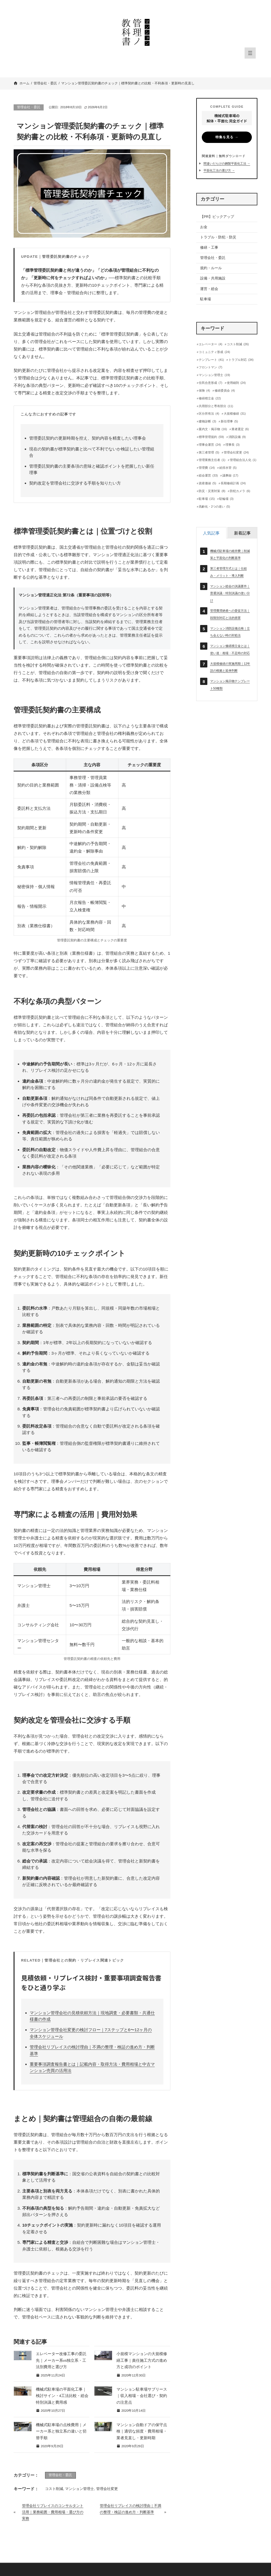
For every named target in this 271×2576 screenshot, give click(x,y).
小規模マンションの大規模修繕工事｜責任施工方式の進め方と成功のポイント (141, 2360)
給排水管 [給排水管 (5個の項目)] (228, 468)
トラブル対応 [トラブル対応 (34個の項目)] (240, 360)
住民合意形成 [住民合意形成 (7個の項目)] (210, 383)
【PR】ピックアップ (217, 217)
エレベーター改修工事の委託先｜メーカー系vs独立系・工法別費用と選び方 (61, 2360)
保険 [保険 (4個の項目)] (204, 390)
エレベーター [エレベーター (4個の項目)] (210, 344)
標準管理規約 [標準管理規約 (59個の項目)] (211, 437)
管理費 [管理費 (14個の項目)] (207, 468)
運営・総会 (209, 289)
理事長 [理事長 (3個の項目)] (232, 445)
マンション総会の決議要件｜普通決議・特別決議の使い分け (230, 593)
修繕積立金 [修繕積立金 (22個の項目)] (210, 398)
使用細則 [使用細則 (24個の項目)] (236, 383)
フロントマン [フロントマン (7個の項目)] (210, 367)
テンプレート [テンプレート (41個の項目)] (211, 360)
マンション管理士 (79, 2489)
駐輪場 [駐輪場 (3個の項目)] (226, 499)
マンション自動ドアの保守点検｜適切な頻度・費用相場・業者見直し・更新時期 (141, 2431)
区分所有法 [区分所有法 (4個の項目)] (209, 413)
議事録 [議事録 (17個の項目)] (230, 475)
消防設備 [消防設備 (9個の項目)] (237, 437)
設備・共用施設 (212, 278)
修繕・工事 (209, 247)
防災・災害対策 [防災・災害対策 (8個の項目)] (212, 491)
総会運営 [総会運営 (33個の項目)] (208, 475)
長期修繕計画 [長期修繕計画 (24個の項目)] (233, 483)
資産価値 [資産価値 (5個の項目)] (207, 483)
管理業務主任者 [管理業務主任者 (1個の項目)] (212, 460)
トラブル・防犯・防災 (218, 237)
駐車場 (205, 299)
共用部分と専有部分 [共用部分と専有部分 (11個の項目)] (216, 406)
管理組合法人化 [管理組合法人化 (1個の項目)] (243, 460)
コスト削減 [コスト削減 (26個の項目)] (238, 344)
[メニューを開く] (250, 53)
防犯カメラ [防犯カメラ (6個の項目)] (240, 491)
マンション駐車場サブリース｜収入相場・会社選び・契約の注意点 (141, 2395)
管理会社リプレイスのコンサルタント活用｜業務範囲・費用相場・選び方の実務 (52, 2512)
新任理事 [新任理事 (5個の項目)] (229, 421)
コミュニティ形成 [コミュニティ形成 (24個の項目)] (214, 352)
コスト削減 (54, 2489)
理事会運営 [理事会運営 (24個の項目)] (210, 445)
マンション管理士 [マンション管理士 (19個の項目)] (214, 375)
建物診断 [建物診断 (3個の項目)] (207, 421)
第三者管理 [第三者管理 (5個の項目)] (209, 452)
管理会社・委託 (28, 107)
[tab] (211, 533)
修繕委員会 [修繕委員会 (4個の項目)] (225, 390)
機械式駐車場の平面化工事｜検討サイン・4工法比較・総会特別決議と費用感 (62, 2395)
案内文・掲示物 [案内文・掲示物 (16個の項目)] (213, 429)
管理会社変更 (107, 2489)
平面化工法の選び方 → (219, 170)
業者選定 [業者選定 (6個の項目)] (240, 429)
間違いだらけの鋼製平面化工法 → (226, 163)
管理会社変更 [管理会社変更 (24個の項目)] (236, 452)
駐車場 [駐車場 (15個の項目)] (207, 499)
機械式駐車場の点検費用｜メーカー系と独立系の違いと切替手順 (61, 2431)
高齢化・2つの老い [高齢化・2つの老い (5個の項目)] (214, 506)
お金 (203, 227)
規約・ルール (211, 268)
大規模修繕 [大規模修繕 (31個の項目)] (235, 413)
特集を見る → (226, 137)
